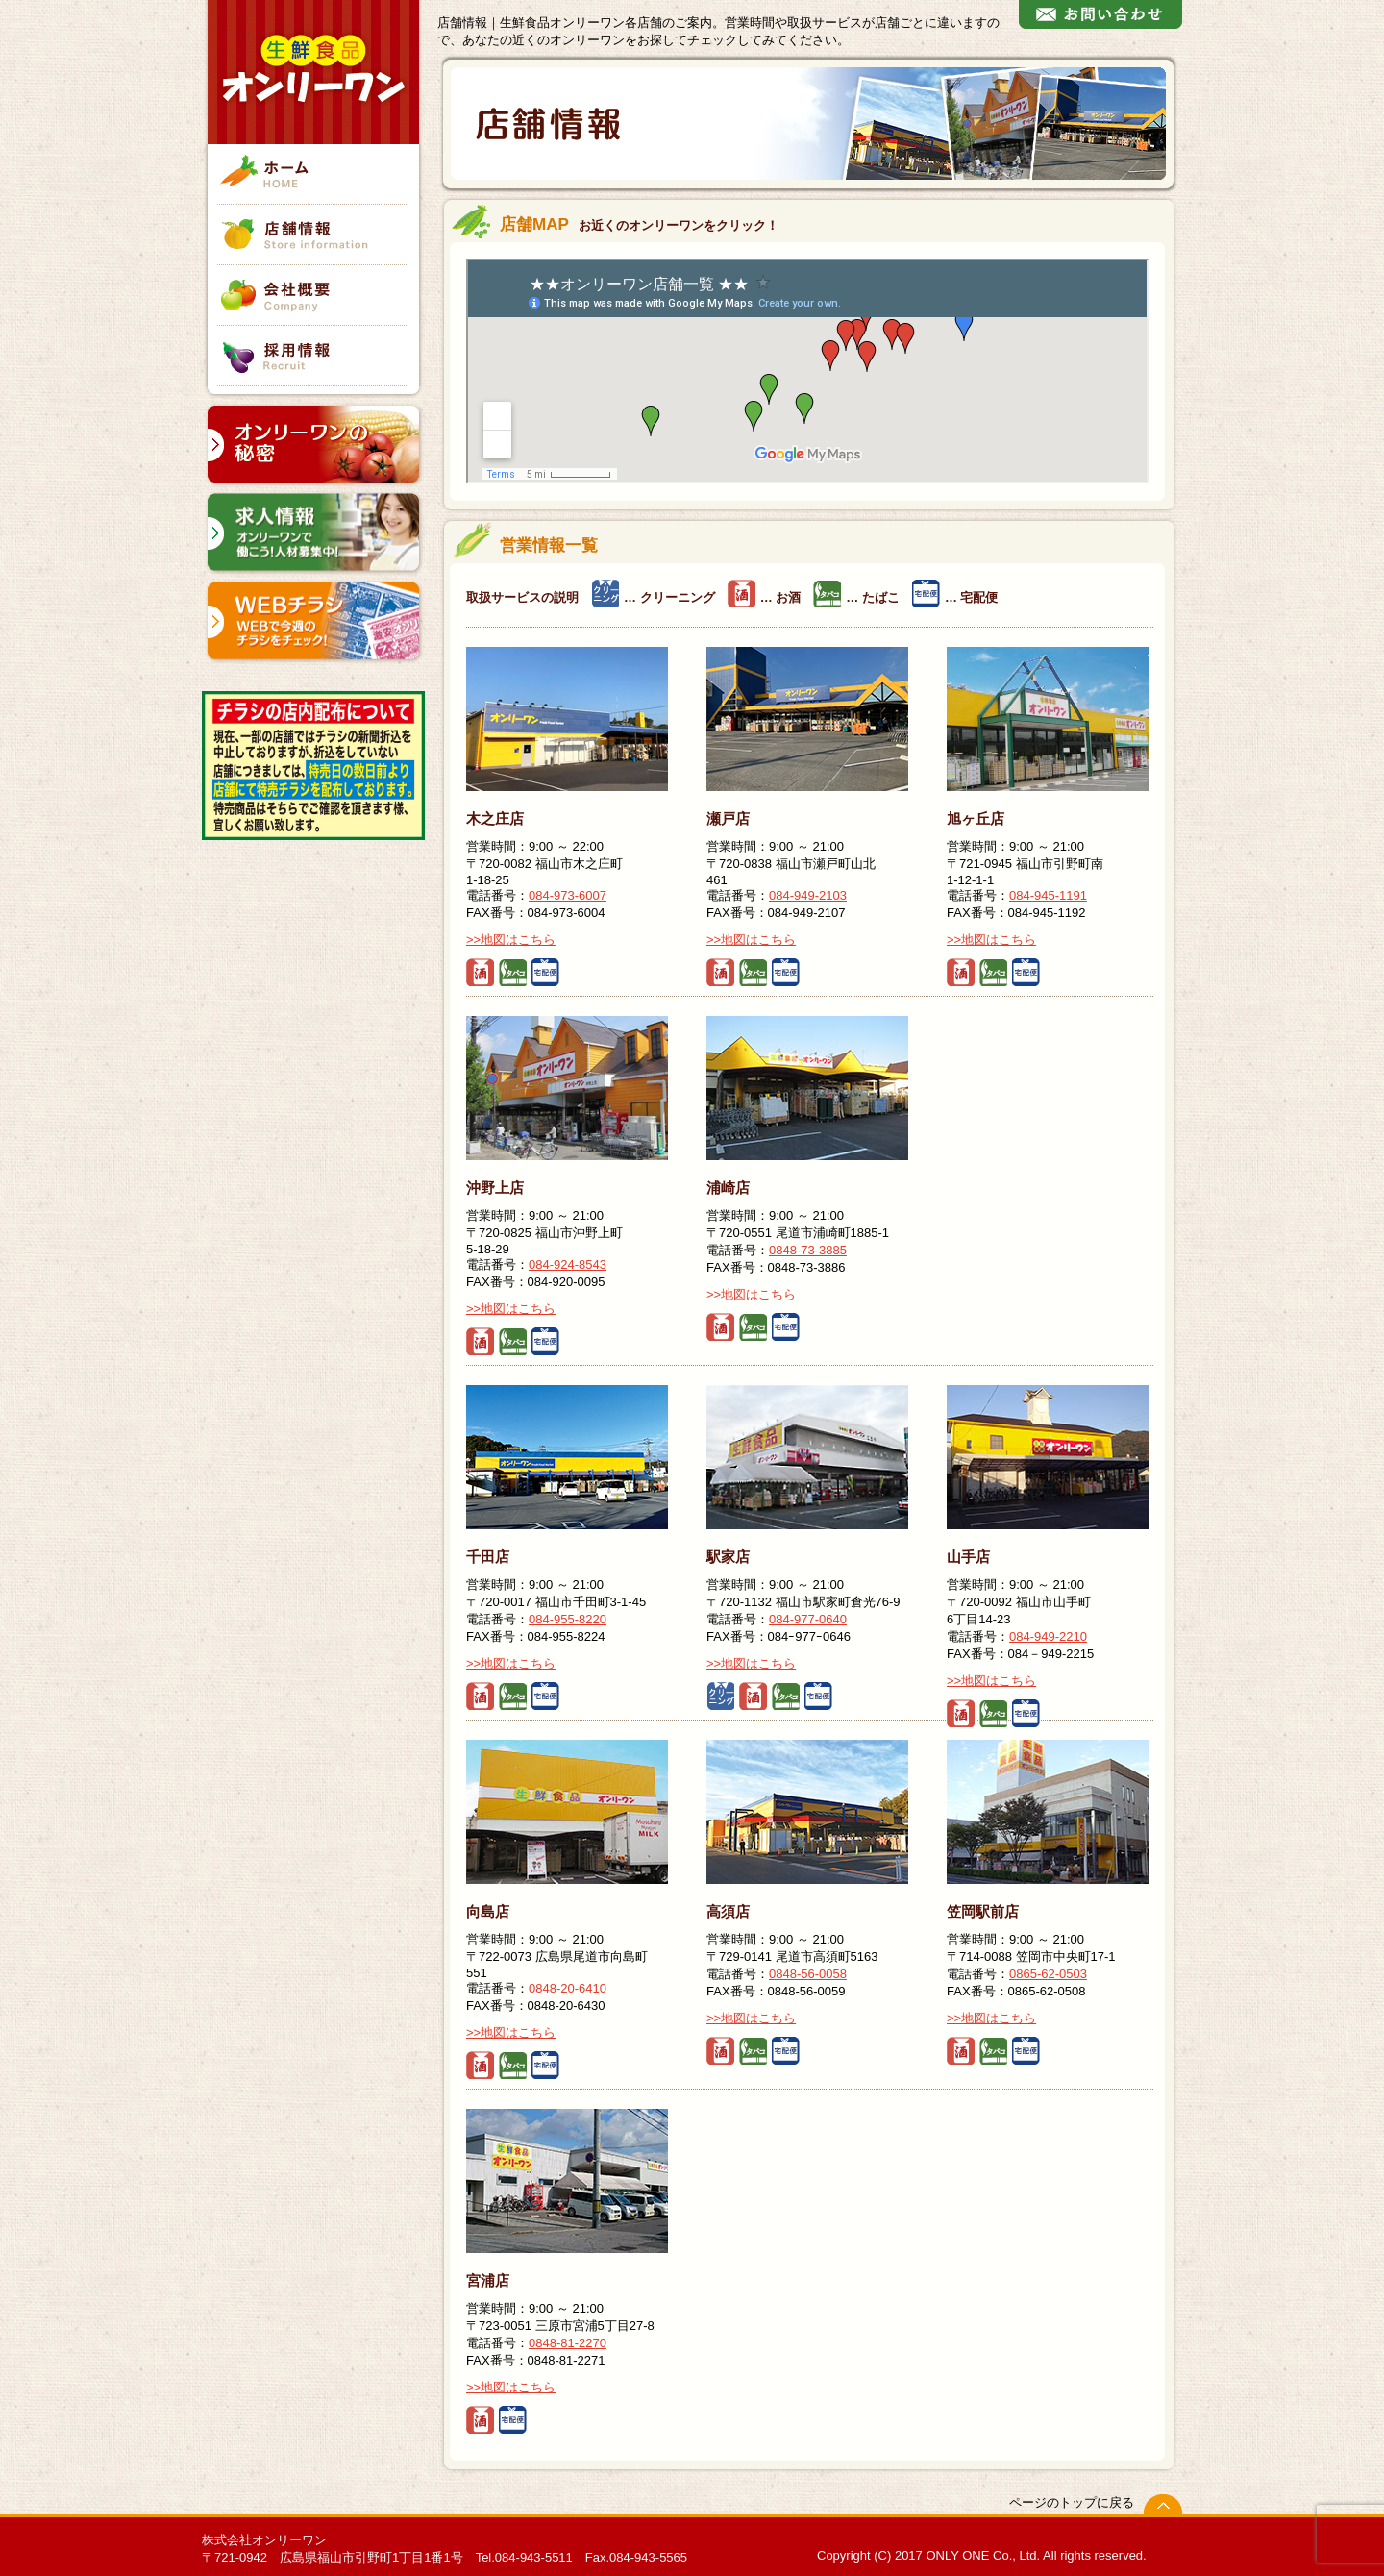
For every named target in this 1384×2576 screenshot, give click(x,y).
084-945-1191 (1048, 895)
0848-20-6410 (567, 1988)
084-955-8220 (567, 1619)
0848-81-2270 (567, 2343)
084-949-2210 (1048, 1636)
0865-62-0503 (1048, 1974)
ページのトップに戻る (1071, 2502)
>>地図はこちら (511, 939)
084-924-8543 (567, 1264)
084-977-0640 (808, 1619)
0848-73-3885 (808, 1250)
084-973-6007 (567, 895)
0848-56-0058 (808, 1974)
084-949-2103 (808, 895)
